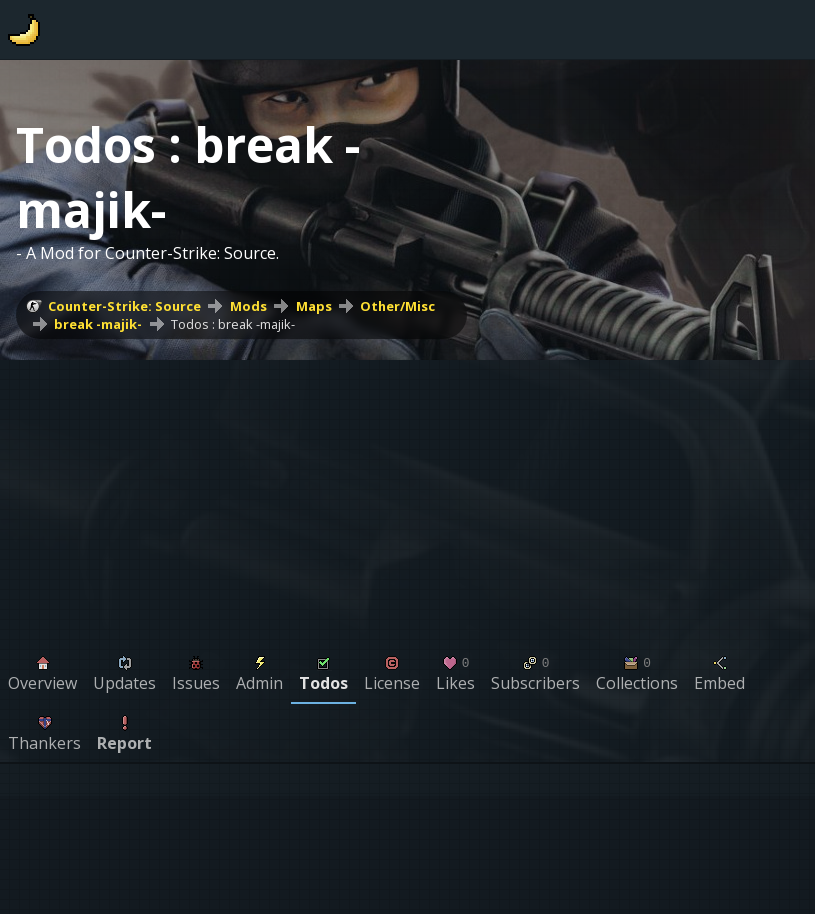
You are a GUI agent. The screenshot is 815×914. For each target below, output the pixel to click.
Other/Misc (397, 306)
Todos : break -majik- (233, 324)
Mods (248, 306)
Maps (314, 306)
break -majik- (98, 324)
